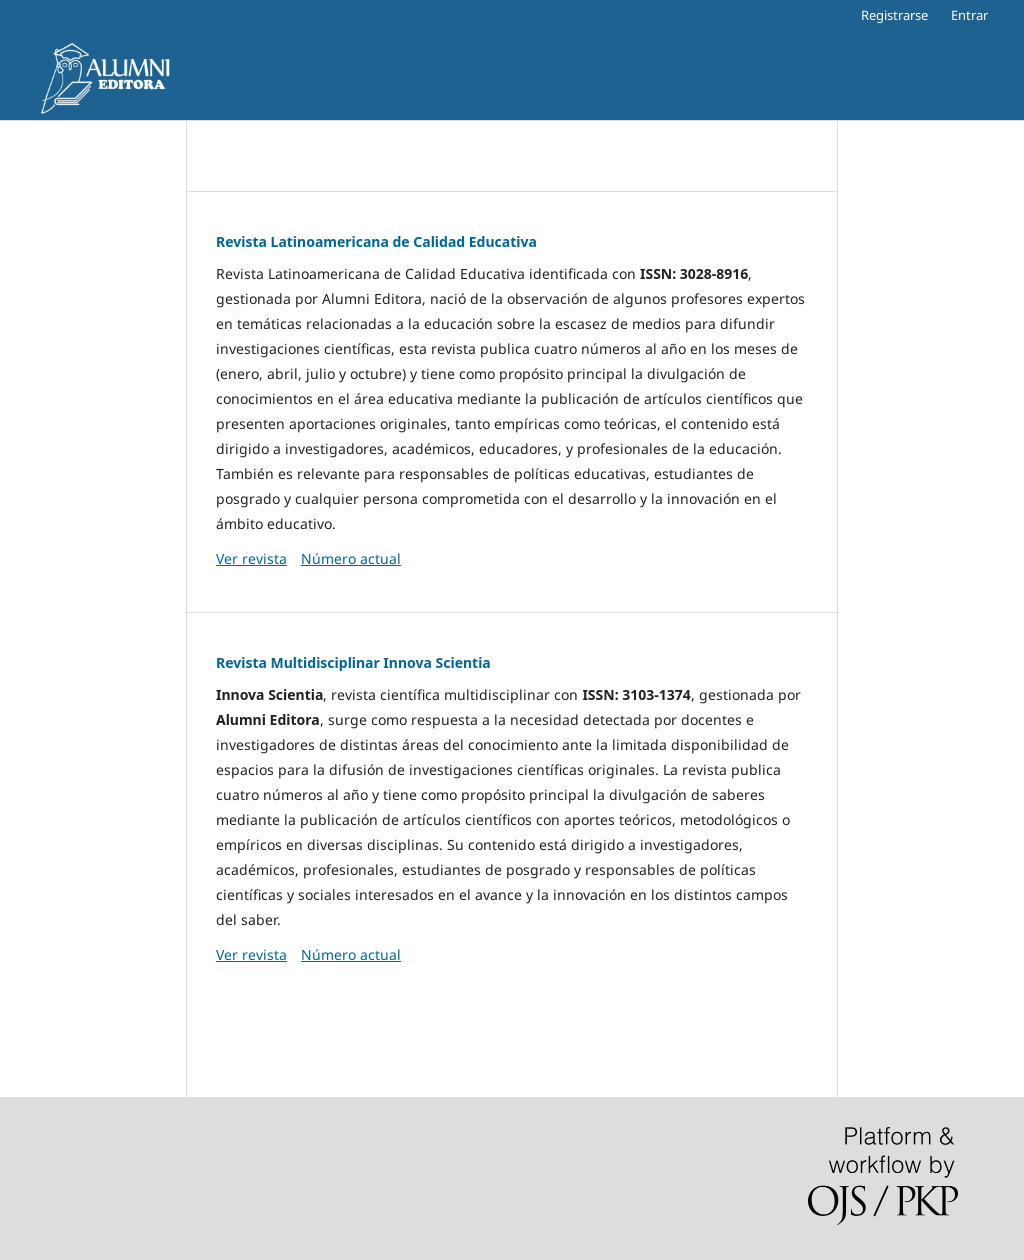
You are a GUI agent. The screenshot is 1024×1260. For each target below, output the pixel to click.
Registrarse (894, 15)
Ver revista (251, 558)
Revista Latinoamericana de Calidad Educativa (376, 241)
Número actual (351, 558)
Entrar (969, 15)
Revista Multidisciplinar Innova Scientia (353, 662)
